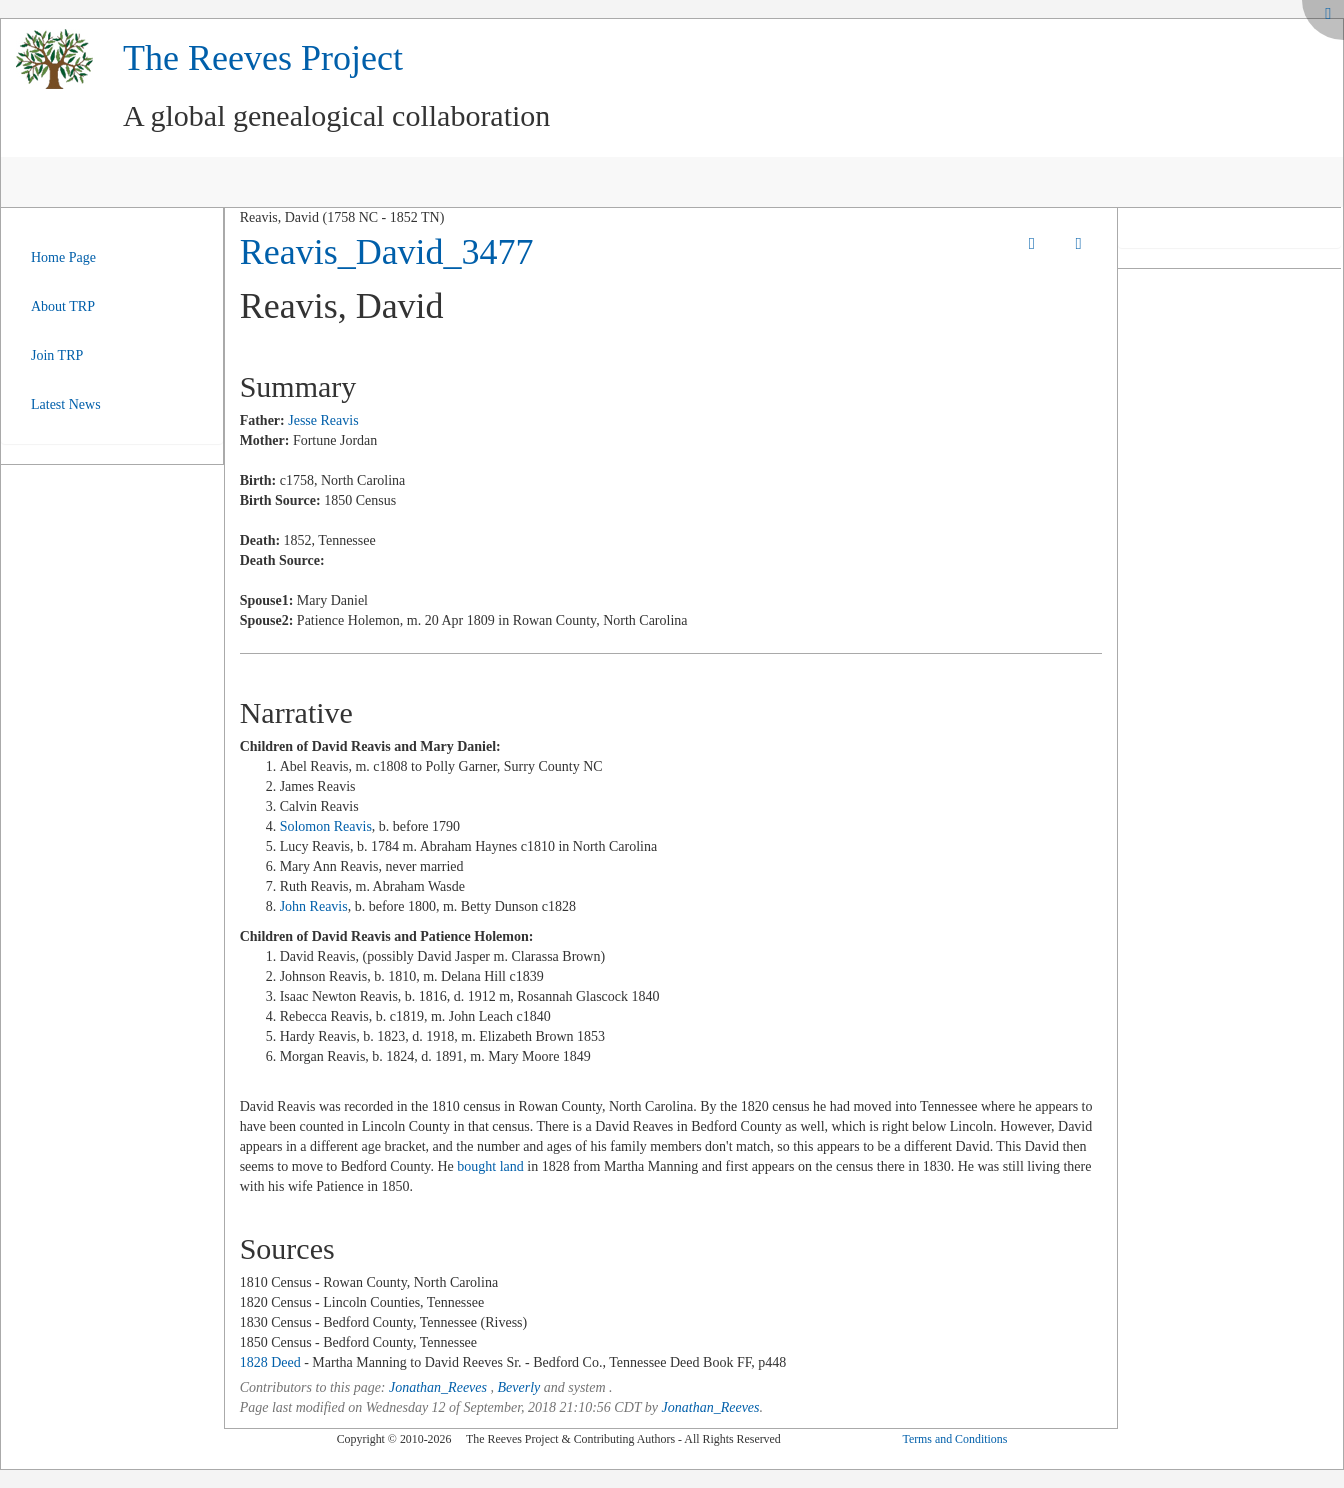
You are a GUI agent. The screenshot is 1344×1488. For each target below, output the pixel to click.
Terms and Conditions (954, 1439)
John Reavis (314, 906)
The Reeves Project (263, 58)
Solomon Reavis (326, 826)
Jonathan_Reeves (438, 1387)
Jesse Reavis (323, 420)
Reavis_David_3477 (387, 252)
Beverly (518, 1387)
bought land (490, 1166)
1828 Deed (270, 1362)
